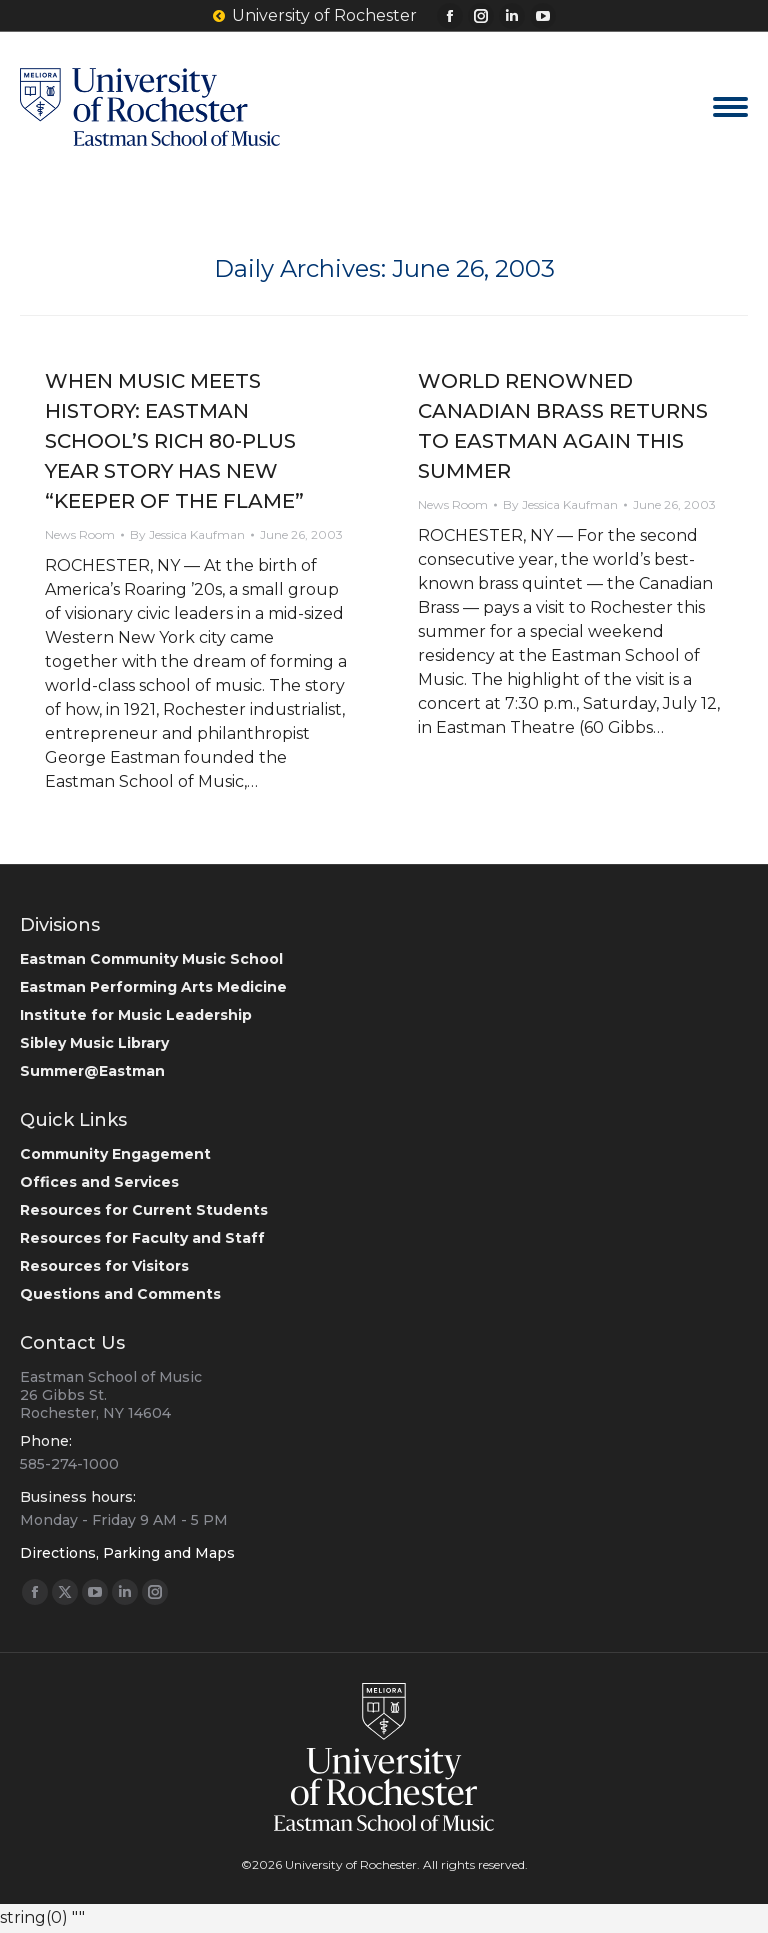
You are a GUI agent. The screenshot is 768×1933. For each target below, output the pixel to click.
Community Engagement (115, 1154)
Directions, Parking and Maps (127, 1553)
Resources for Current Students (144, 1210)
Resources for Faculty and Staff (142, 1238)
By (187, 534)
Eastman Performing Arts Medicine (153, 987)
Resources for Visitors (104, 1266)
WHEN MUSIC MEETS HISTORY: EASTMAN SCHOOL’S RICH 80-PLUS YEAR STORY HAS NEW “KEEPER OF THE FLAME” (174, 441)
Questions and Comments (120, 1294)
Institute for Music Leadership (136, 1015)
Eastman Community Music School (151, 959)
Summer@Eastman (92, 1071)
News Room (80, 534)
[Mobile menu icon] (730, 107)
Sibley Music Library (94, 1043)
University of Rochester (315, 16)
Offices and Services (99, 1182)
